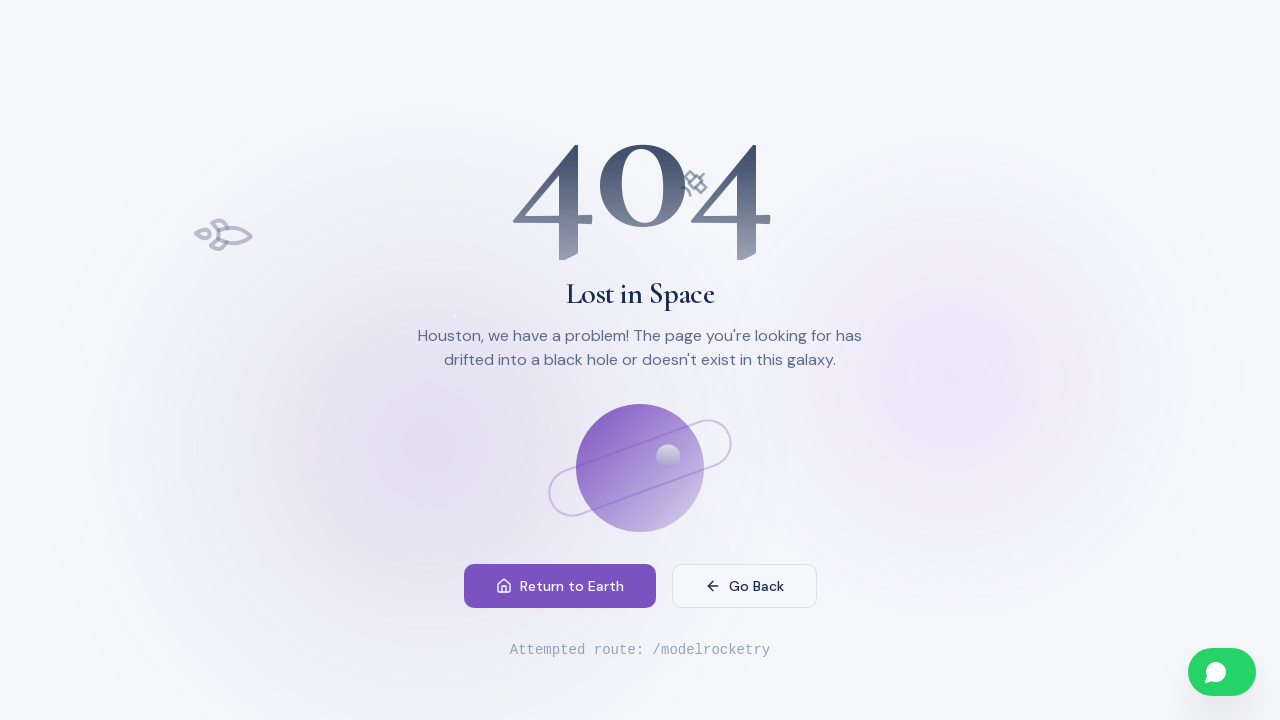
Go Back (744, 588)
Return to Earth (560, 588)
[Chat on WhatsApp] (1222, 672)
